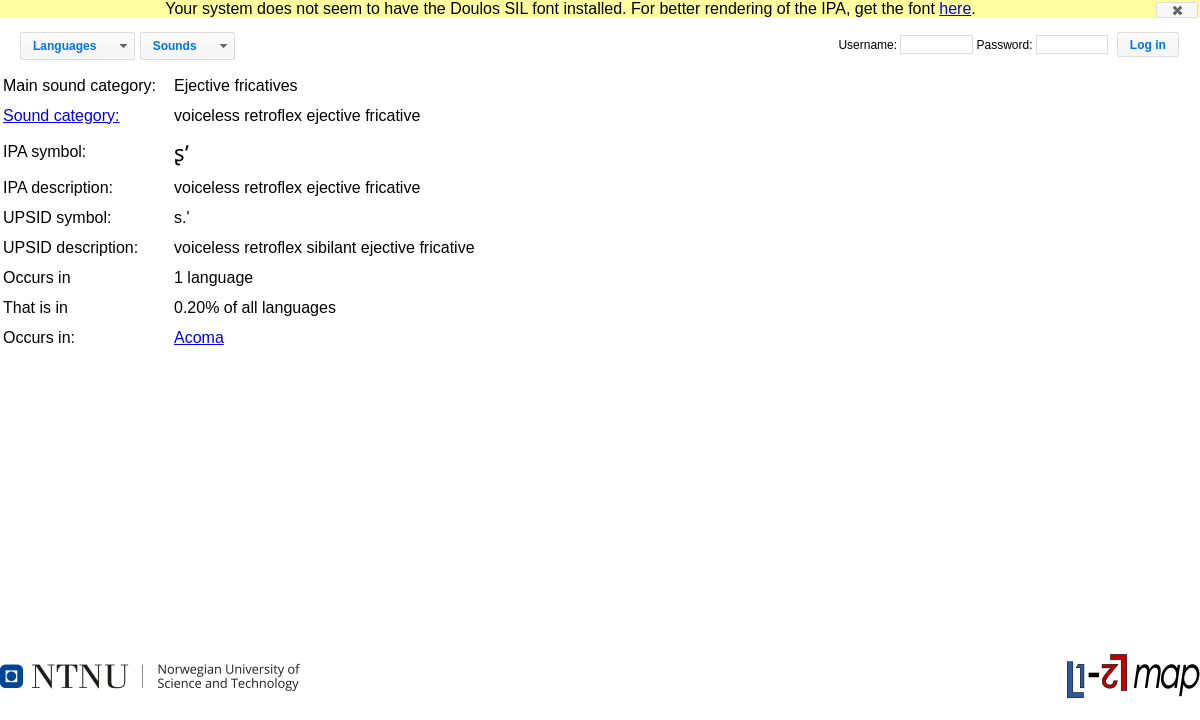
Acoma (199, 337)
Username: (869, 45)
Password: (1005, 45)
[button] (1177, 10)
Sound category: (61, 115)
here (955, 8)
